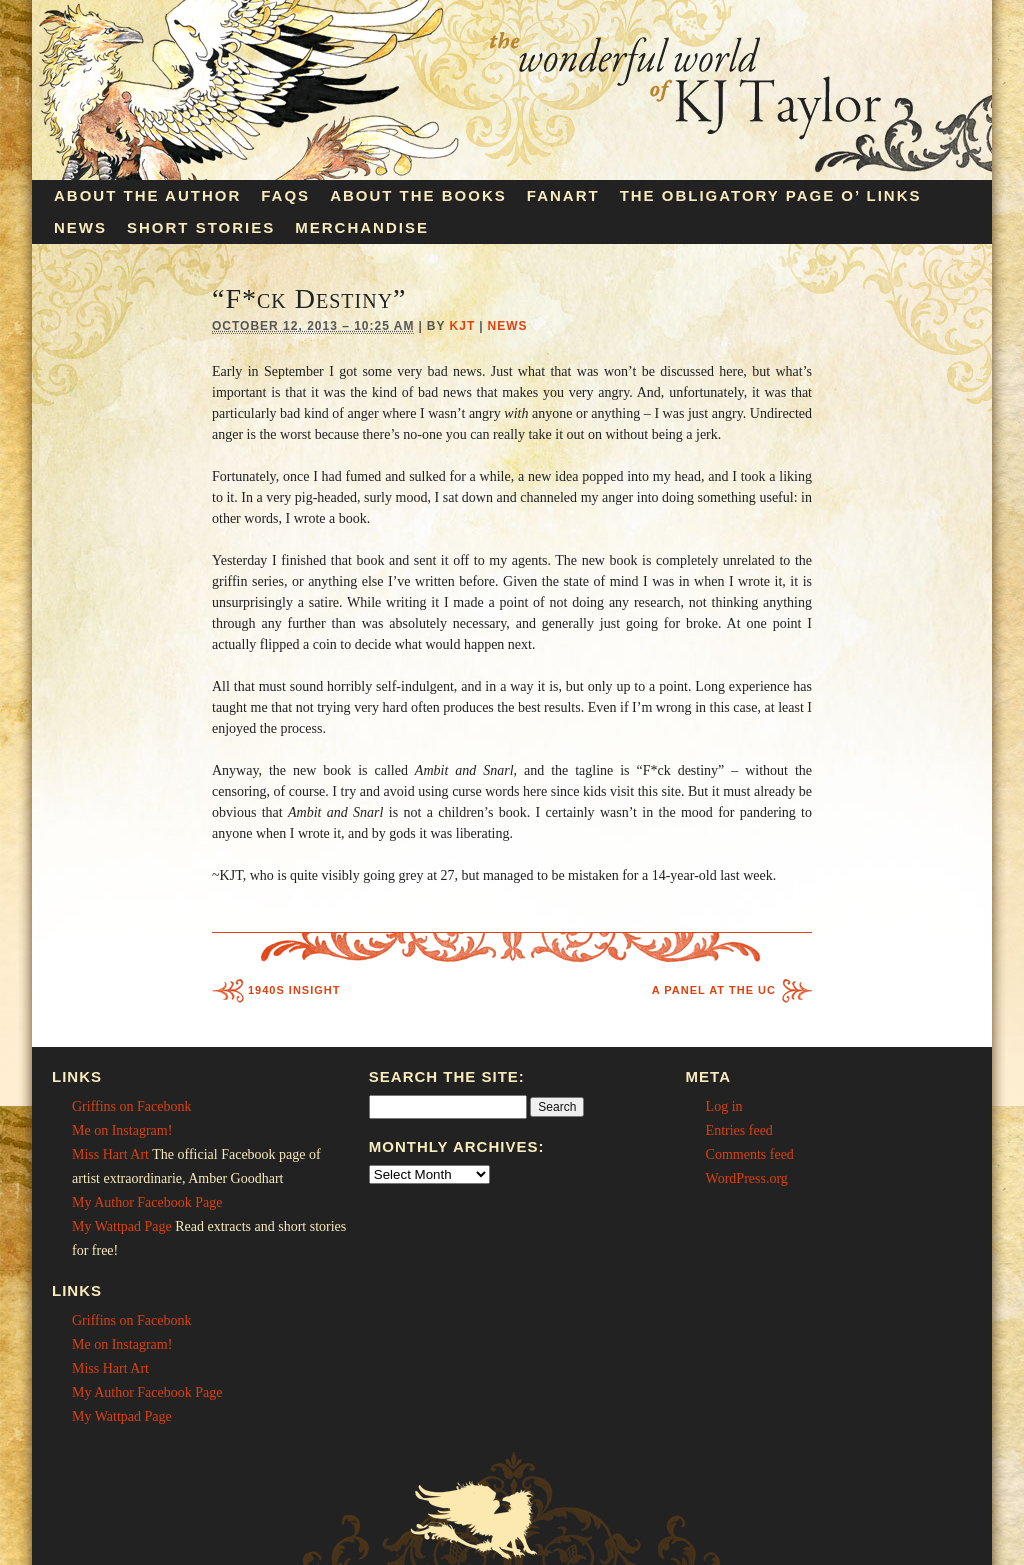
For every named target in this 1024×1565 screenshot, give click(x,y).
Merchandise (362, 227)
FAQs (285, 195)
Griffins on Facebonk (132, 1106)
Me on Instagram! (122, 1130)
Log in (724, 1106)
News (80, 227)
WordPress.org (747, 1178)
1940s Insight (294, 990)
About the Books (418, 195)
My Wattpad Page (122, 1226)
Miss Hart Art (110, 1154)
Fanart (563, 195)
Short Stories (201, 227)
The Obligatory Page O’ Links (771, 195)
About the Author (147, 195)
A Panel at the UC (714, 990)
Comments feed (750, 1154)
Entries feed (739, 1130)
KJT (463, 326)
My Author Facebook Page (147, 1202)
